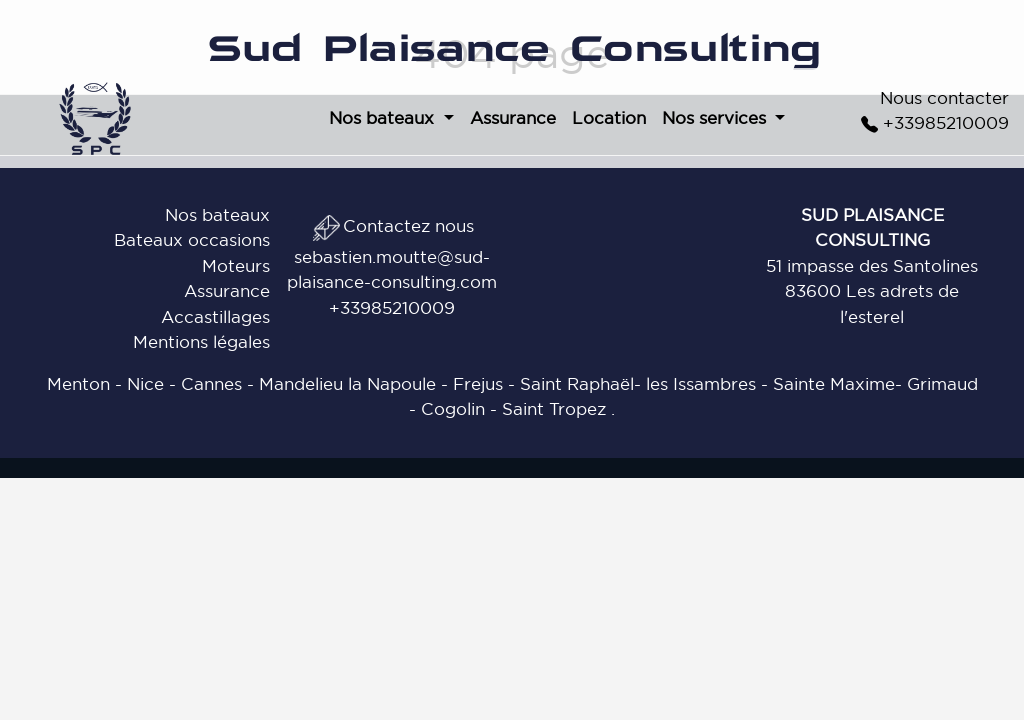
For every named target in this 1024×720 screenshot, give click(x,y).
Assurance (513, 117)
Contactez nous (392, 225)
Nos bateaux (217, 214)
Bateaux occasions (192, 239)
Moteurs (236, 265)
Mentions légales (201, 341)
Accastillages (215, 316)
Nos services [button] (716, 117)
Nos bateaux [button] (384, 117)
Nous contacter (944, 97)
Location (609, 117)
